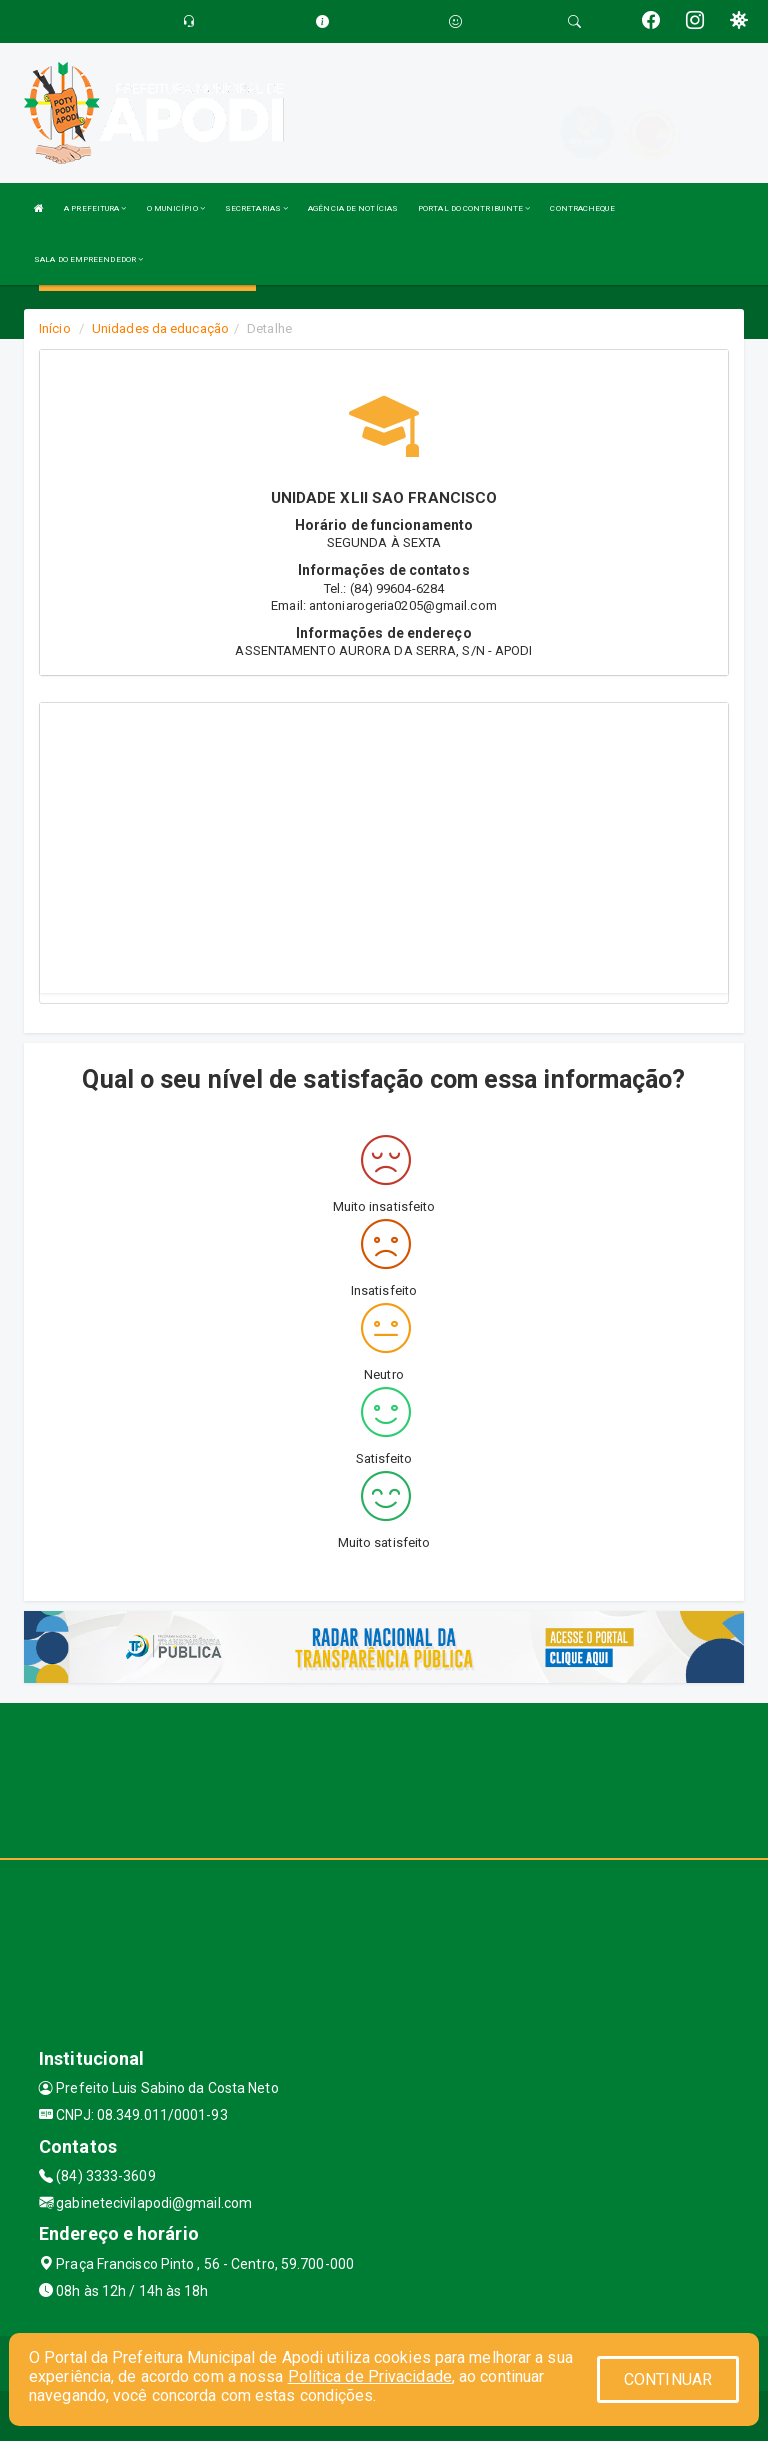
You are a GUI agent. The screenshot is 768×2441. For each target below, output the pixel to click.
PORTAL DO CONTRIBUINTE (474, 208)
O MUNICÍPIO (176, 208)
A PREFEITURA (95, 208)
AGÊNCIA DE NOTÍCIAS (353, 208)
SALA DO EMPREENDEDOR (88, 259)
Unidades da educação (160, 328)
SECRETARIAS (256, 208)
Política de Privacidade (370, 2376)
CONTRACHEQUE (582, 208)
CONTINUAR (668, 2379)
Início (55, 328)
